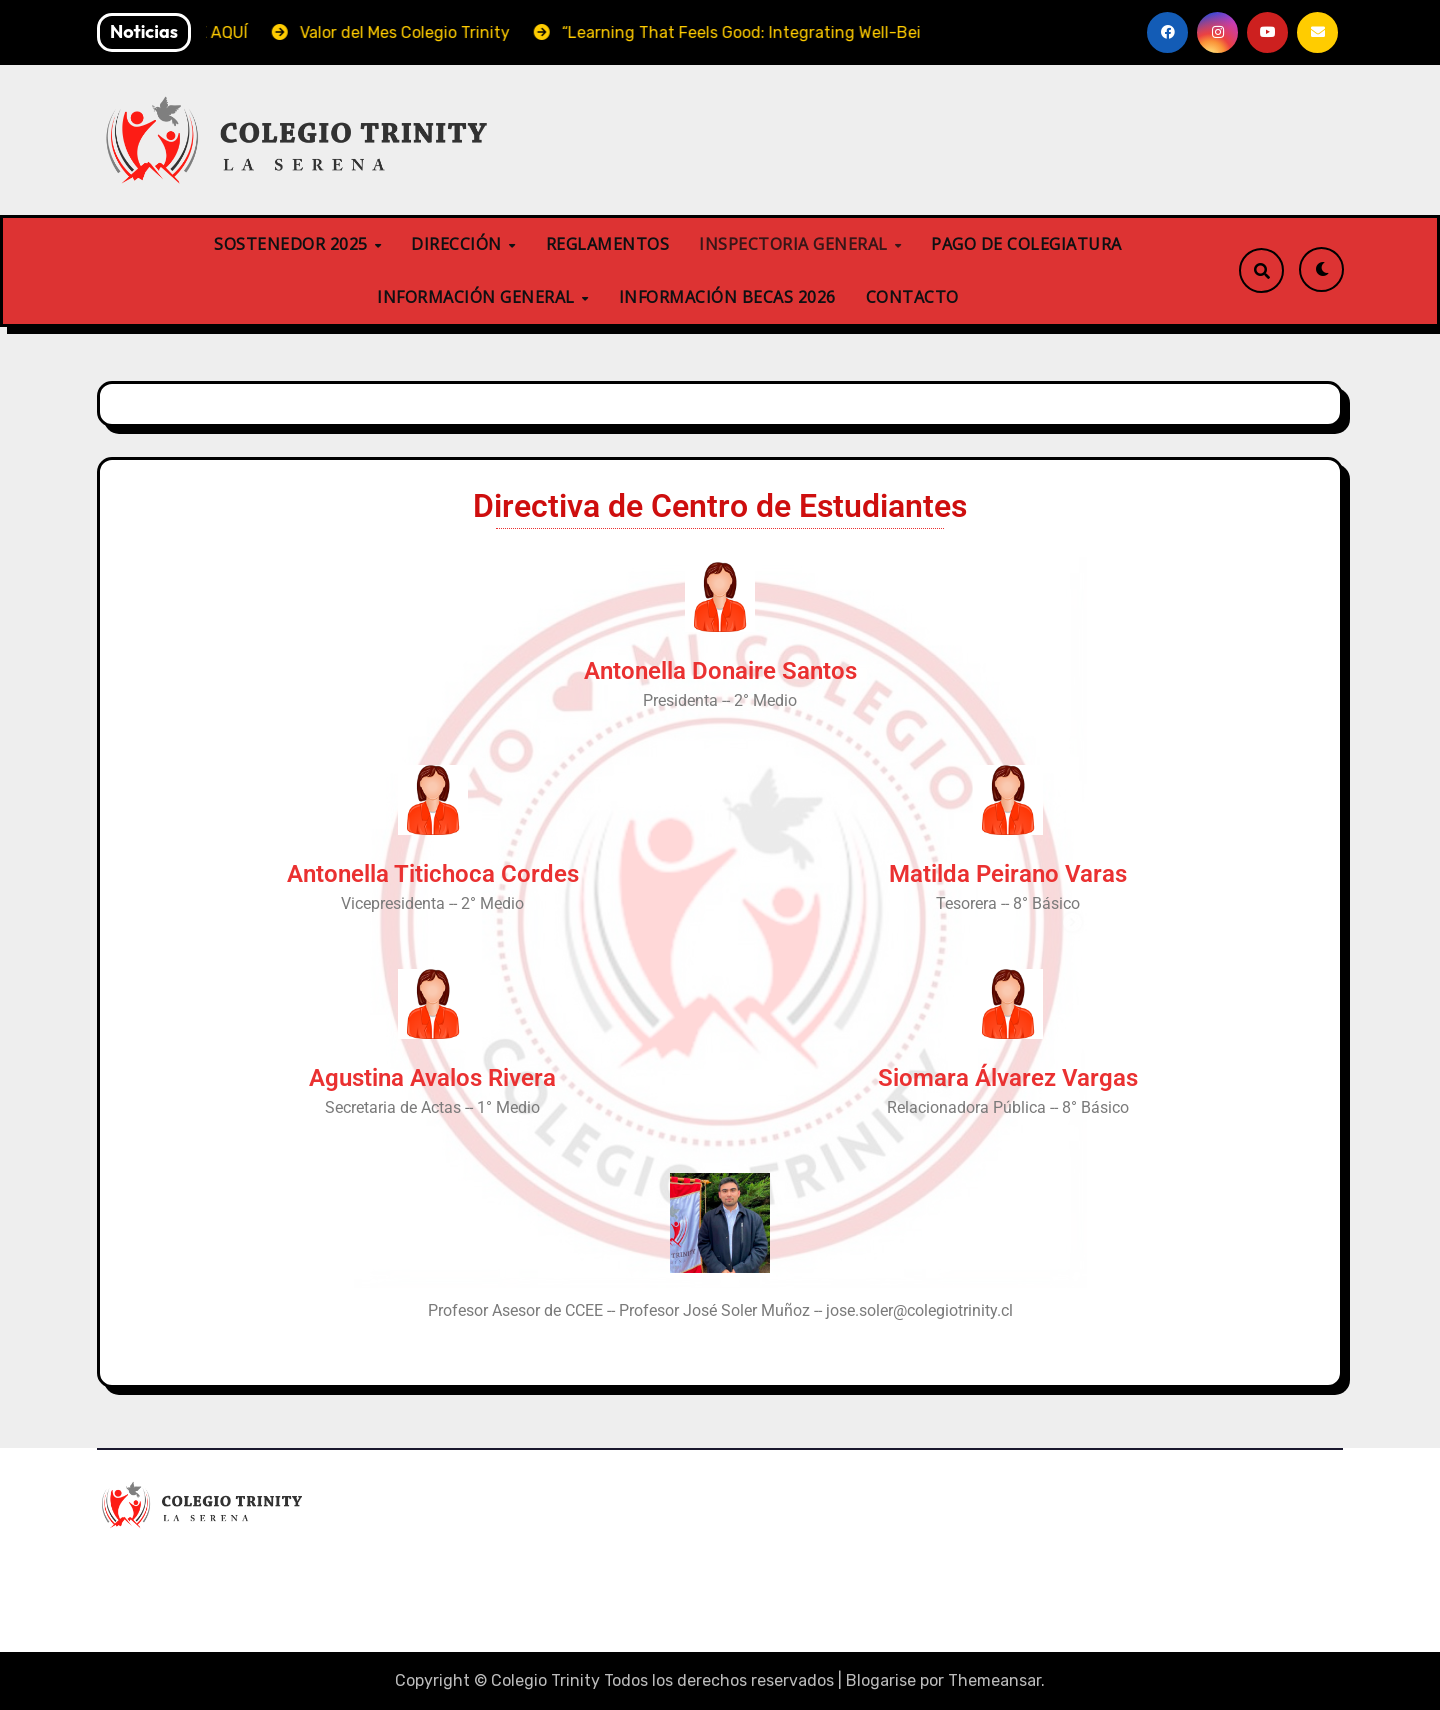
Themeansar (994, 1680)
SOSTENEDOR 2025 (293, 244)
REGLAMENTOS (608, 244)
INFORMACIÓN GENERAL (478, 297)
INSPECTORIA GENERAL (795, 244)
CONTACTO (912, 297)
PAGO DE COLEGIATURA (1026, 244)
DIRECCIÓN (458, 244)
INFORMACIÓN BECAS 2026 (727, 297)
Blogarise (881, 1680)
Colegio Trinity (195, 1564)
